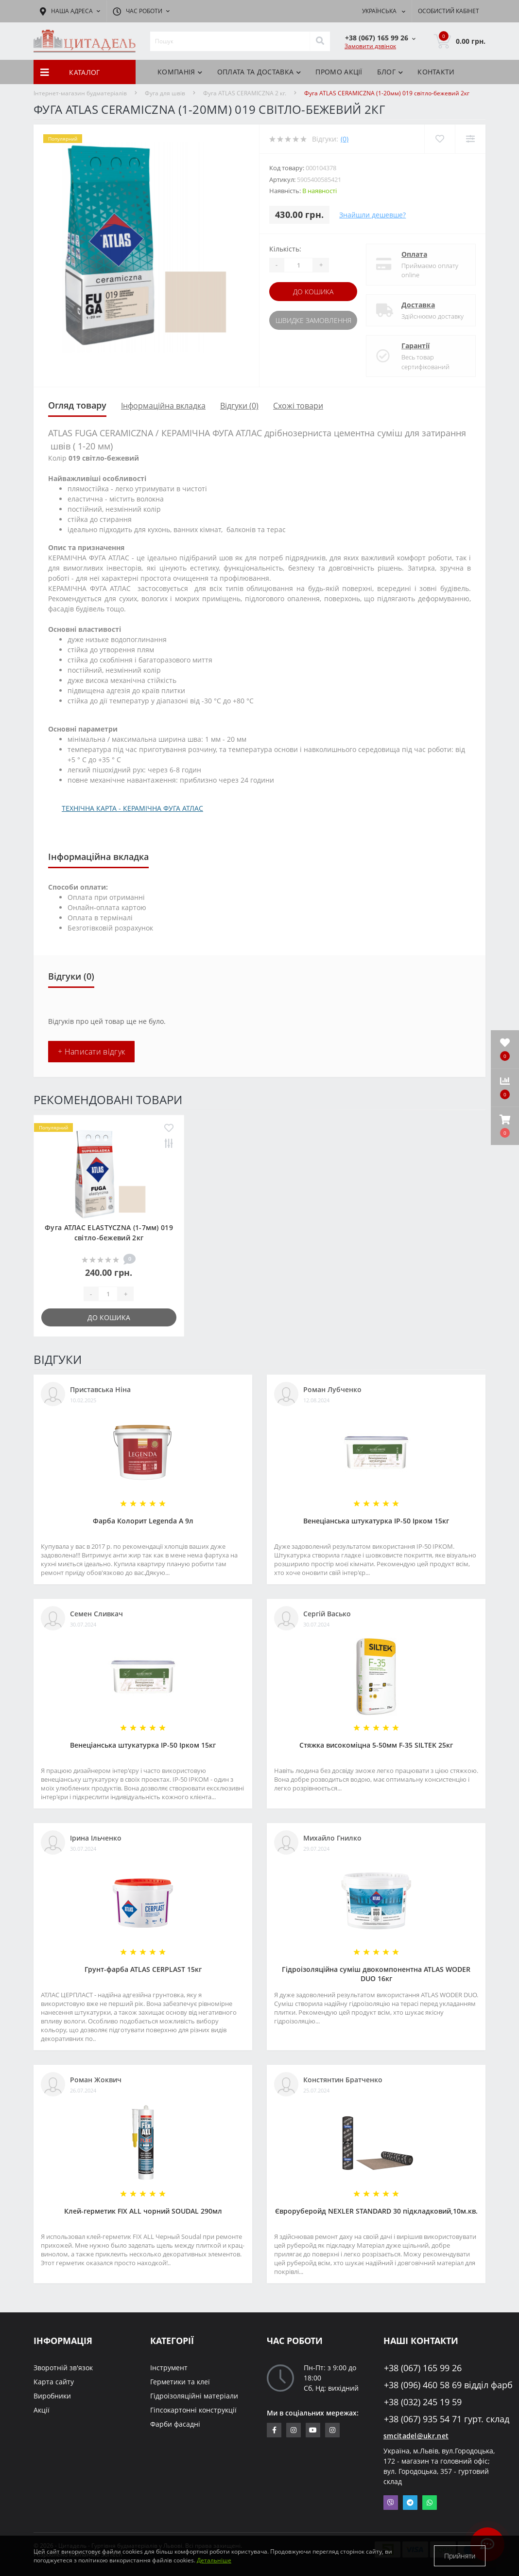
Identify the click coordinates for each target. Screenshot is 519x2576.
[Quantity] (298, 265)
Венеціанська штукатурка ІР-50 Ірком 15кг (376, 1520)
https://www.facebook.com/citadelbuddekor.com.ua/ (274, 2430)
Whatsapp (429, 2502)
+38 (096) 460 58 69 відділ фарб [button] (434, 2385)
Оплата (414, 254)
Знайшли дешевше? (372, 214)
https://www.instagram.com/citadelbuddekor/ (332, 2430)
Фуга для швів (165, 93)
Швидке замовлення (313, 320)
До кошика (313, 291)
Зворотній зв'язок (63, 2367)
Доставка (418, 304)
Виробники (52, 2395)
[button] (505, 1126)
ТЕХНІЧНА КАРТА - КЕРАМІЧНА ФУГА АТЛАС (132, 808)
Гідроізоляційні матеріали (194, 2395)
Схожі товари (298, 405)
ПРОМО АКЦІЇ (338, 71)
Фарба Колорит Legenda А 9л (143, 1520)
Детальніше (214, 2560)
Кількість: (285, 248)
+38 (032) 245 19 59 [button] (423, 2402)
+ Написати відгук (91, 1051)
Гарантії (415, 345)
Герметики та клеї (180, 2381)
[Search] (320, 41)
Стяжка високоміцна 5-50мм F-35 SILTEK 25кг (376, 1745)
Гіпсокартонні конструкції (193, 2410)
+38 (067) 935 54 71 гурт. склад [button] (434, 2419)
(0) (344, 138)
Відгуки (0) (239, 405)
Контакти (435, 71)
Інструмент (169, 2367)
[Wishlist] (439, 139)
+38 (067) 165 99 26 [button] (423, 2368)
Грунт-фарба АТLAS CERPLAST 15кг (143, 1969)
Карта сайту (54, 2381)
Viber (390, 2502)
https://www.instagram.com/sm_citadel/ (293, 2430)
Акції (42, 2410)
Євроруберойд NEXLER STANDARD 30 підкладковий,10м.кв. (376, 2211)
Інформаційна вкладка (163, 405)
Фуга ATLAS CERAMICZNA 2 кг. (244, 93)
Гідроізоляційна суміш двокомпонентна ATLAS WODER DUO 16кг (376, 1974)
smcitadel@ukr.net (416, 2435)
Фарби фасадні (175, 2424)
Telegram (410, 2502)
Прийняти (459, 2555)
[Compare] (470, 139)
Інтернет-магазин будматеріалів (80, 93)
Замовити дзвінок (370, 46)
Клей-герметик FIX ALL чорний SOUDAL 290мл (143, 2211)
